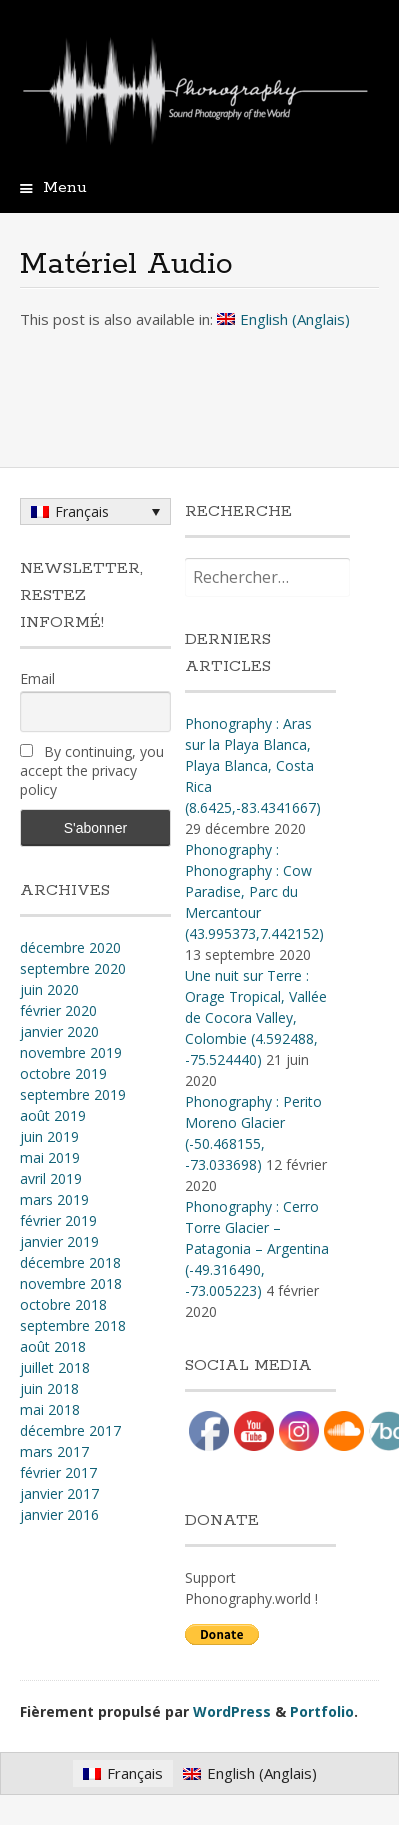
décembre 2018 (70, 1262)
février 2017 (58, 1472)
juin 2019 (49, 1136)
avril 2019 (51, 1178)
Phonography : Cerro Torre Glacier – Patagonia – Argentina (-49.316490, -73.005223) (257, 1248)
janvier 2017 (59, 1493)
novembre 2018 (71, 1283)
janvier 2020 (59, 1031)
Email (37, 678)
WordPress (232, 1711)
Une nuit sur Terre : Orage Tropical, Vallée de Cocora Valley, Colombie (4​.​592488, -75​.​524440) (256, 1017)
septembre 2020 (73, 968)
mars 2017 (54, 1451)
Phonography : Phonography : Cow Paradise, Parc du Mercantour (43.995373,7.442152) (254, 891)
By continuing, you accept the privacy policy (92, 770)
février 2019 (58, 1220)
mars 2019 (54, 1199)
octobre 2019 (63, 1073)
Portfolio (322, 1711)
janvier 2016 (59, 1514)
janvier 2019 (59, 1241)
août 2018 (53, 1346)
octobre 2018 (63, 1304)
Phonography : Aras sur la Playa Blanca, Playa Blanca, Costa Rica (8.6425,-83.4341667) (253, 765)
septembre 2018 (73, 1325)
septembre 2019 (73, 1094)
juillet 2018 (55, 1367)
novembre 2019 (71, 1052)
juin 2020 (49, 989)
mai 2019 (50, 1157)
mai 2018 (50, 1409)
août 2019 (53, 1115)
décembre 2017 (70, 1430)
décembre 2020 (70, 947)
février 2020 (58, 1010)
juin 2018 (49, 1388)
